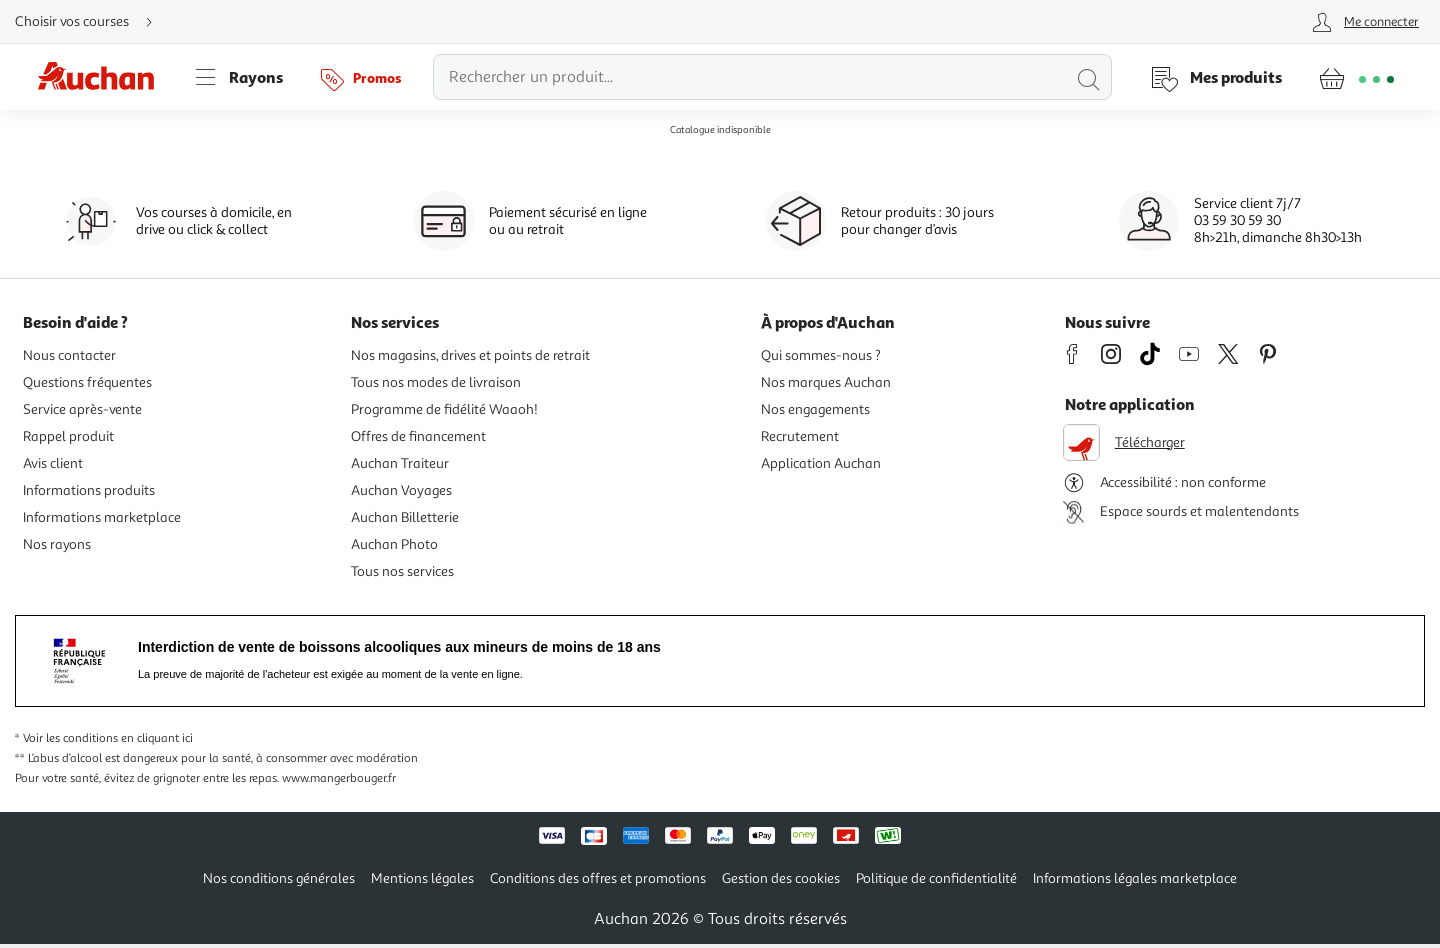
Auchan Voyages (401, 490)
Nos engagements (815, 409)
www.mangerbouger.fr (339, 778)
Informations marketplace (102, 517)
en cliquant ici (157, 738)
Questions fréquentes (87, 382)
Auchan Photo (394, 544)
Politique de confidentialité (936, 878)
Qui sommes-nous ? (821, 355)
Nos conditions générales (279, 878)
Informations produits (89, 490)
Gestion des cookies (781, 878)
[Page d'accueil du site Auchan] (103, 77)
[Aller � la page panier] (1356, 77)
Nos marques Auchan (826, 382)
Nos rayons (57, 544)
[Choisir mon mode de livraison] (92, 22)
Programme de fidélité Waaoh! (444, 409)
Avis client (53, 463)
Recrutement (800, 436)
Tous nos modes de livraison (436, 382)
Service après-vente (82, 409)
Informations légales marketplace (1135, 878)
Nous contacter (69, 355)
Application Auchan (821, 463)
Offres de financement (418, 436)
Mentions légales (422, 878)
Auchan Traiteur (400, 463)
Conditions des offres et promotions (598, 878)
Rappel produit (68, 436)
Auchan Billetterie (405, 517)
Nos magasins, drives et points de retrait (470, 355)
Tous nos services (402, 571)
